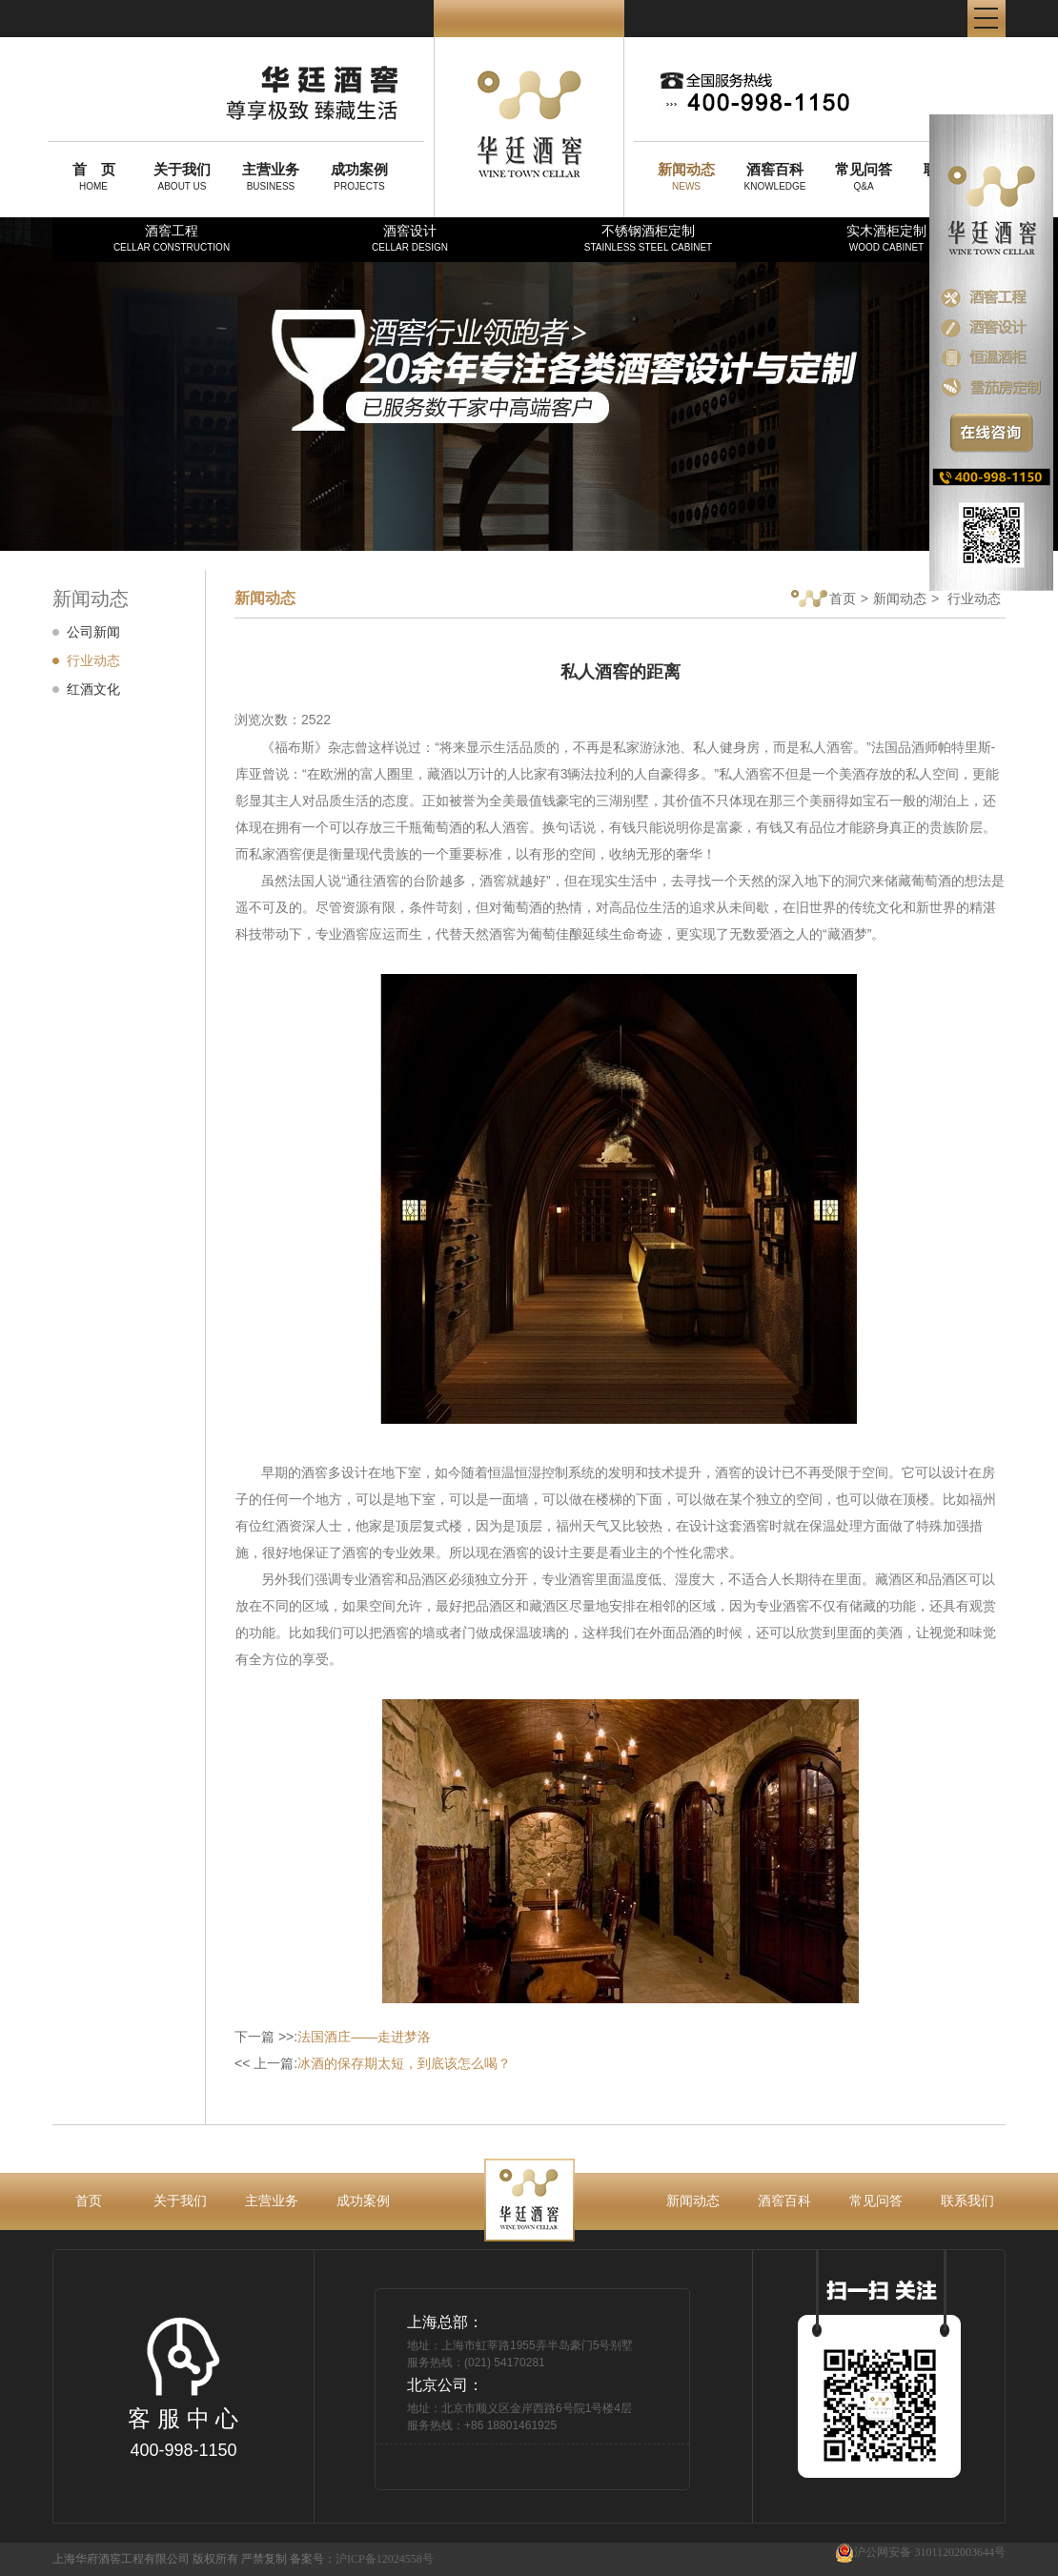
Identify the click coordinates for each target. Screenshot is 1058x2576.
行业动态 (93, 660)
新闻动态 (899, 598)
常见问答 (876, 2200)
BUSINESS (270, 176)
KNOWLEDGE (775, 176)
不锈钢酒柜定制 (648, 238)
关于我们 (180, 2200)
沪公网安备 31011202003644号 (920, 2553)
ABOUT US (182, 176)
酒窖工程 (171, 238)
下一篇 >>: (332, 2036)
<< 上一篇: (372, 2063)
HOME (93, 176)
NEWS (686, 176)
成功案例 (363, 2200)
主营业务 (271, 2200)
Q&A (863, 176)
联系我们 (967, 2200)
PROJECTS (359, 176)
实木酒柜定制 (886, 238)
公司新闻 (93, 631)
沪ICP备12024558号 (385, 2559)
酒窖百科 (784, 2200)
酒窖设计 (410, 238)
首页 (823, 600)
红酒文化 (93, 689)
